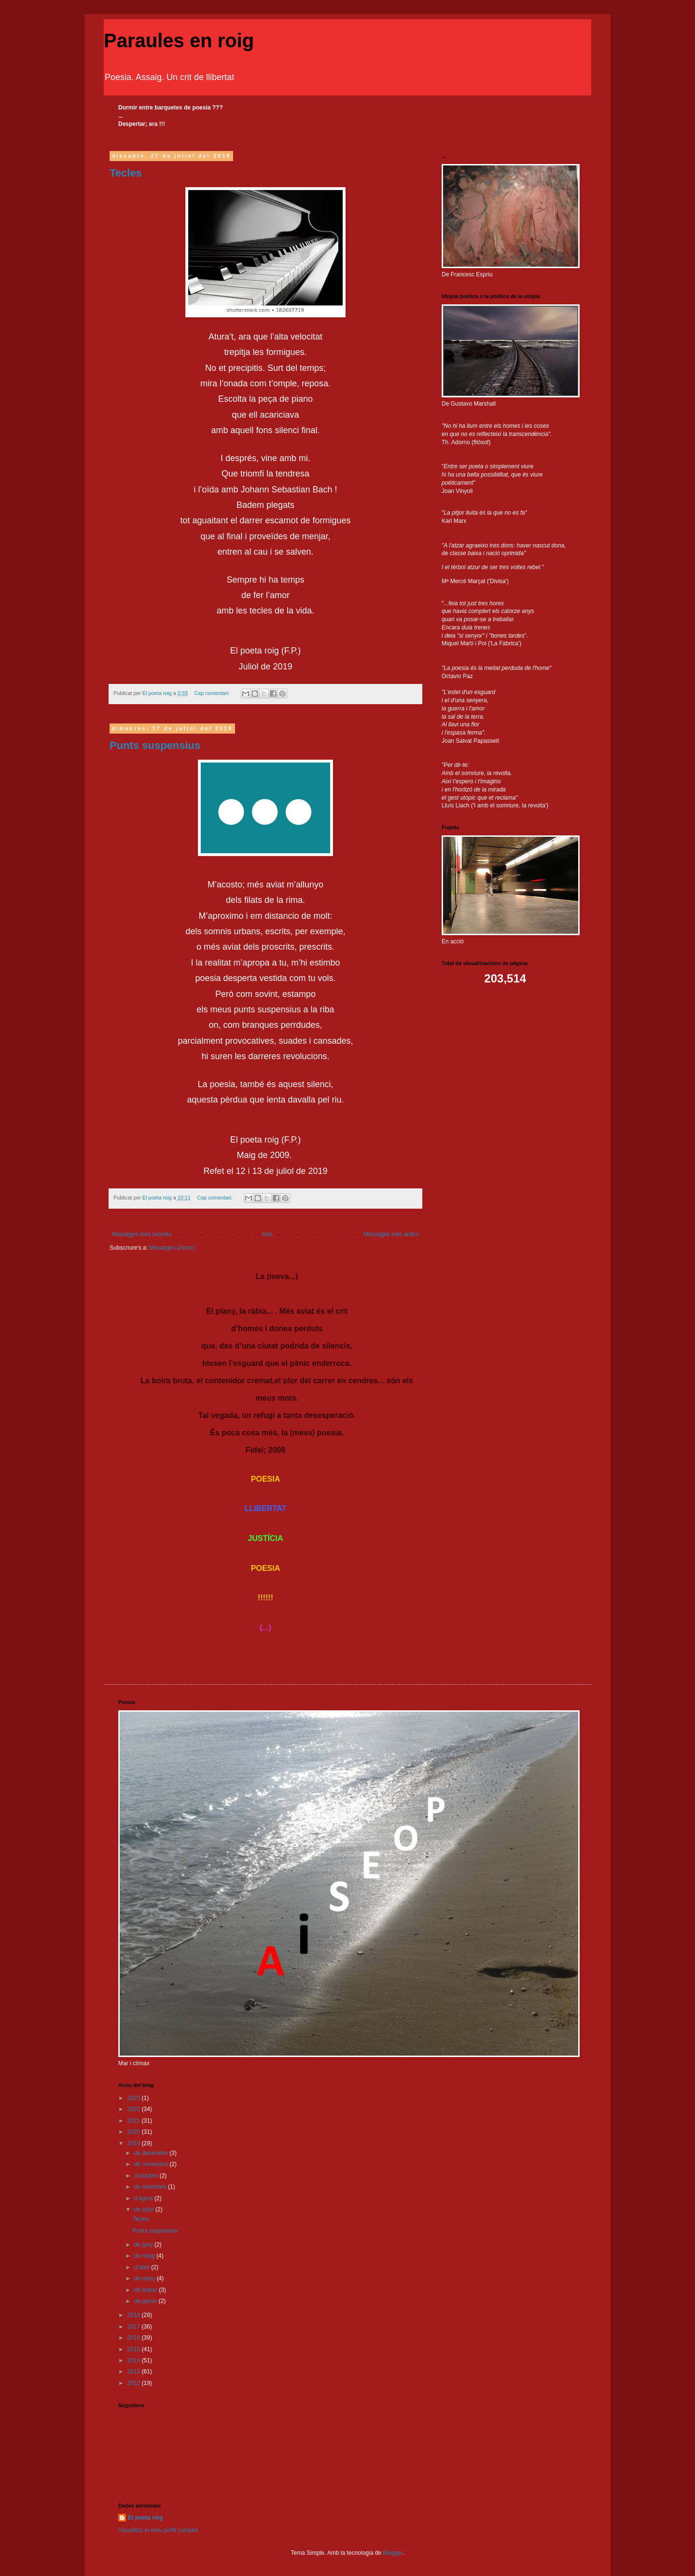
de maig (145, 2255)
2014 (134, 2360)
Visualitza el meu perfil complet (158, 2530)
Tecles (126, 173)
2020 (134, 2131)
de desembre (151, 2153)
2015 (134, 2349)
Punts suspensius (155, 745)
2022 (134, 2109)
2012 (134, 2383)
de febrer (146, 2290)
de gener (146, 2301)
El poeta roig (145, 2517)
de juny (144, 2244)
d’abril (142, 2267)
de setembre (151, 2186)
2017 (134, 2326)
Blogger (393, 2552)
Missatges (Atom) (171, 1247)
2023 (134, 2098)
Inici (267, 1234)
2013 (134, 2371)
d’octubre (147, 2175)
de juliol (144, 2209)
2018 (134, 2315)
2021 (134, 2120)
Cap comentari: (212, 693)
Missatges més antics (391, 1234)
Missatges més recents (141, 1234)
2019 (134, 2143)
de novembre (151, 2164)
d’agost (144, 2198)
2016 (134, 2337)
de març (145, 2278)
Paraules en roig (179, 40)
